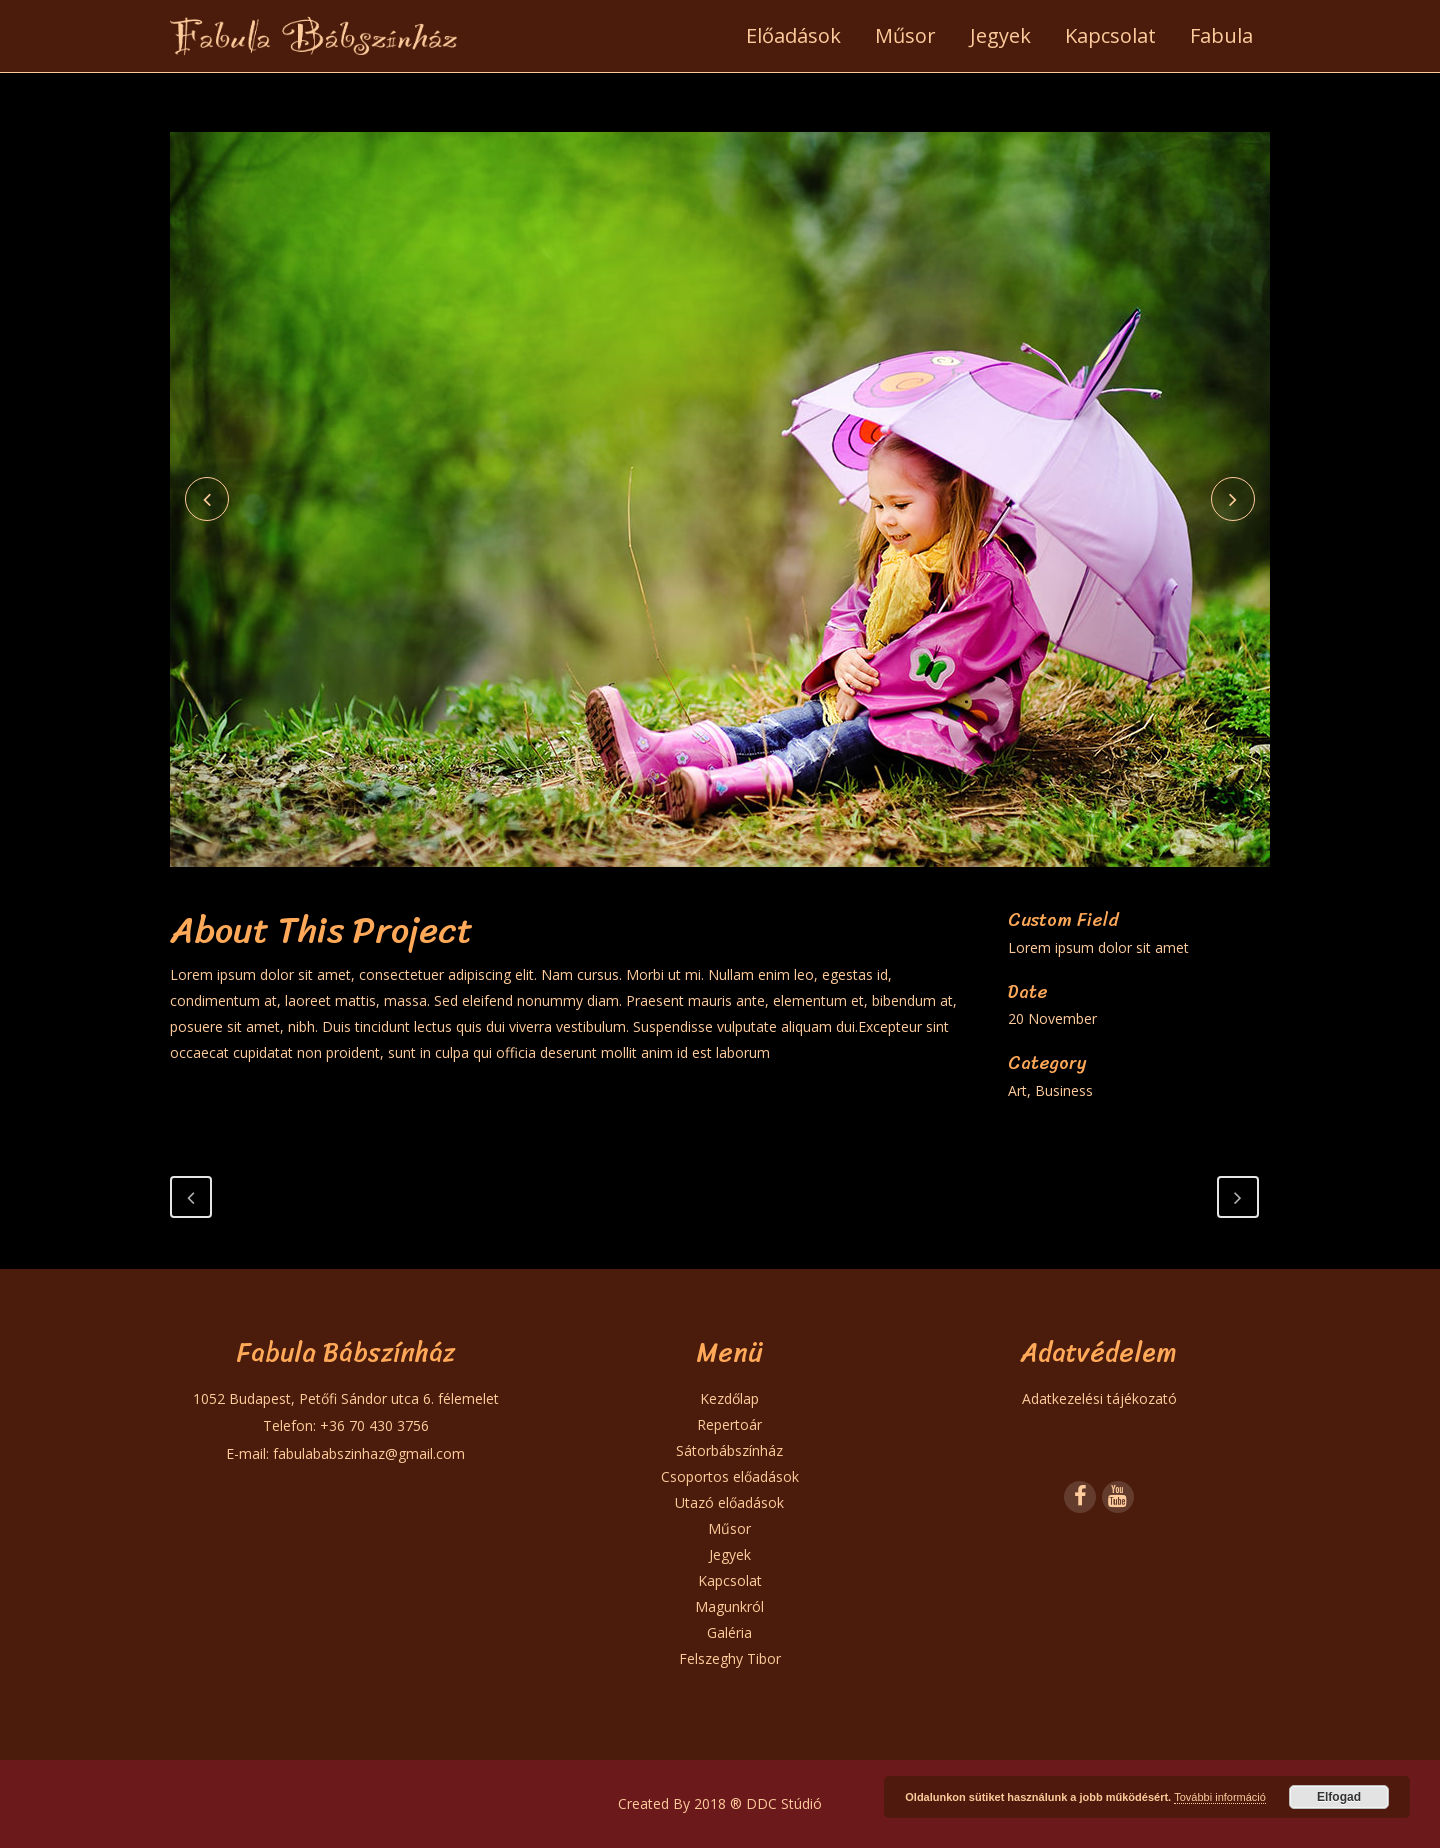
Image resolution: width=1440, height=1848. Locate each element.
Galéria (729, 1632)
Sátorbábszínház (729, 1450)
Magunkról (729, 1606)
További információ (1220, 1797)
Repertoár (729, 1424)
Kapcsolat (730, 1580)
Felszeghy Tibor (730, 1658)
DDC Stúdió (784, 1803)
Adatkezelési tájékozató (1099, 1398)
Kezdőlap (729, 1398)
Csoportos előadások (730, 1476)
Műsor (729, 1528)
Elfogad (1339, 1797)
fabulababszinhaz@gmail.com (369, 1453)
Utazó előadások (729, 1502)
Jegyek (730, 1554)
